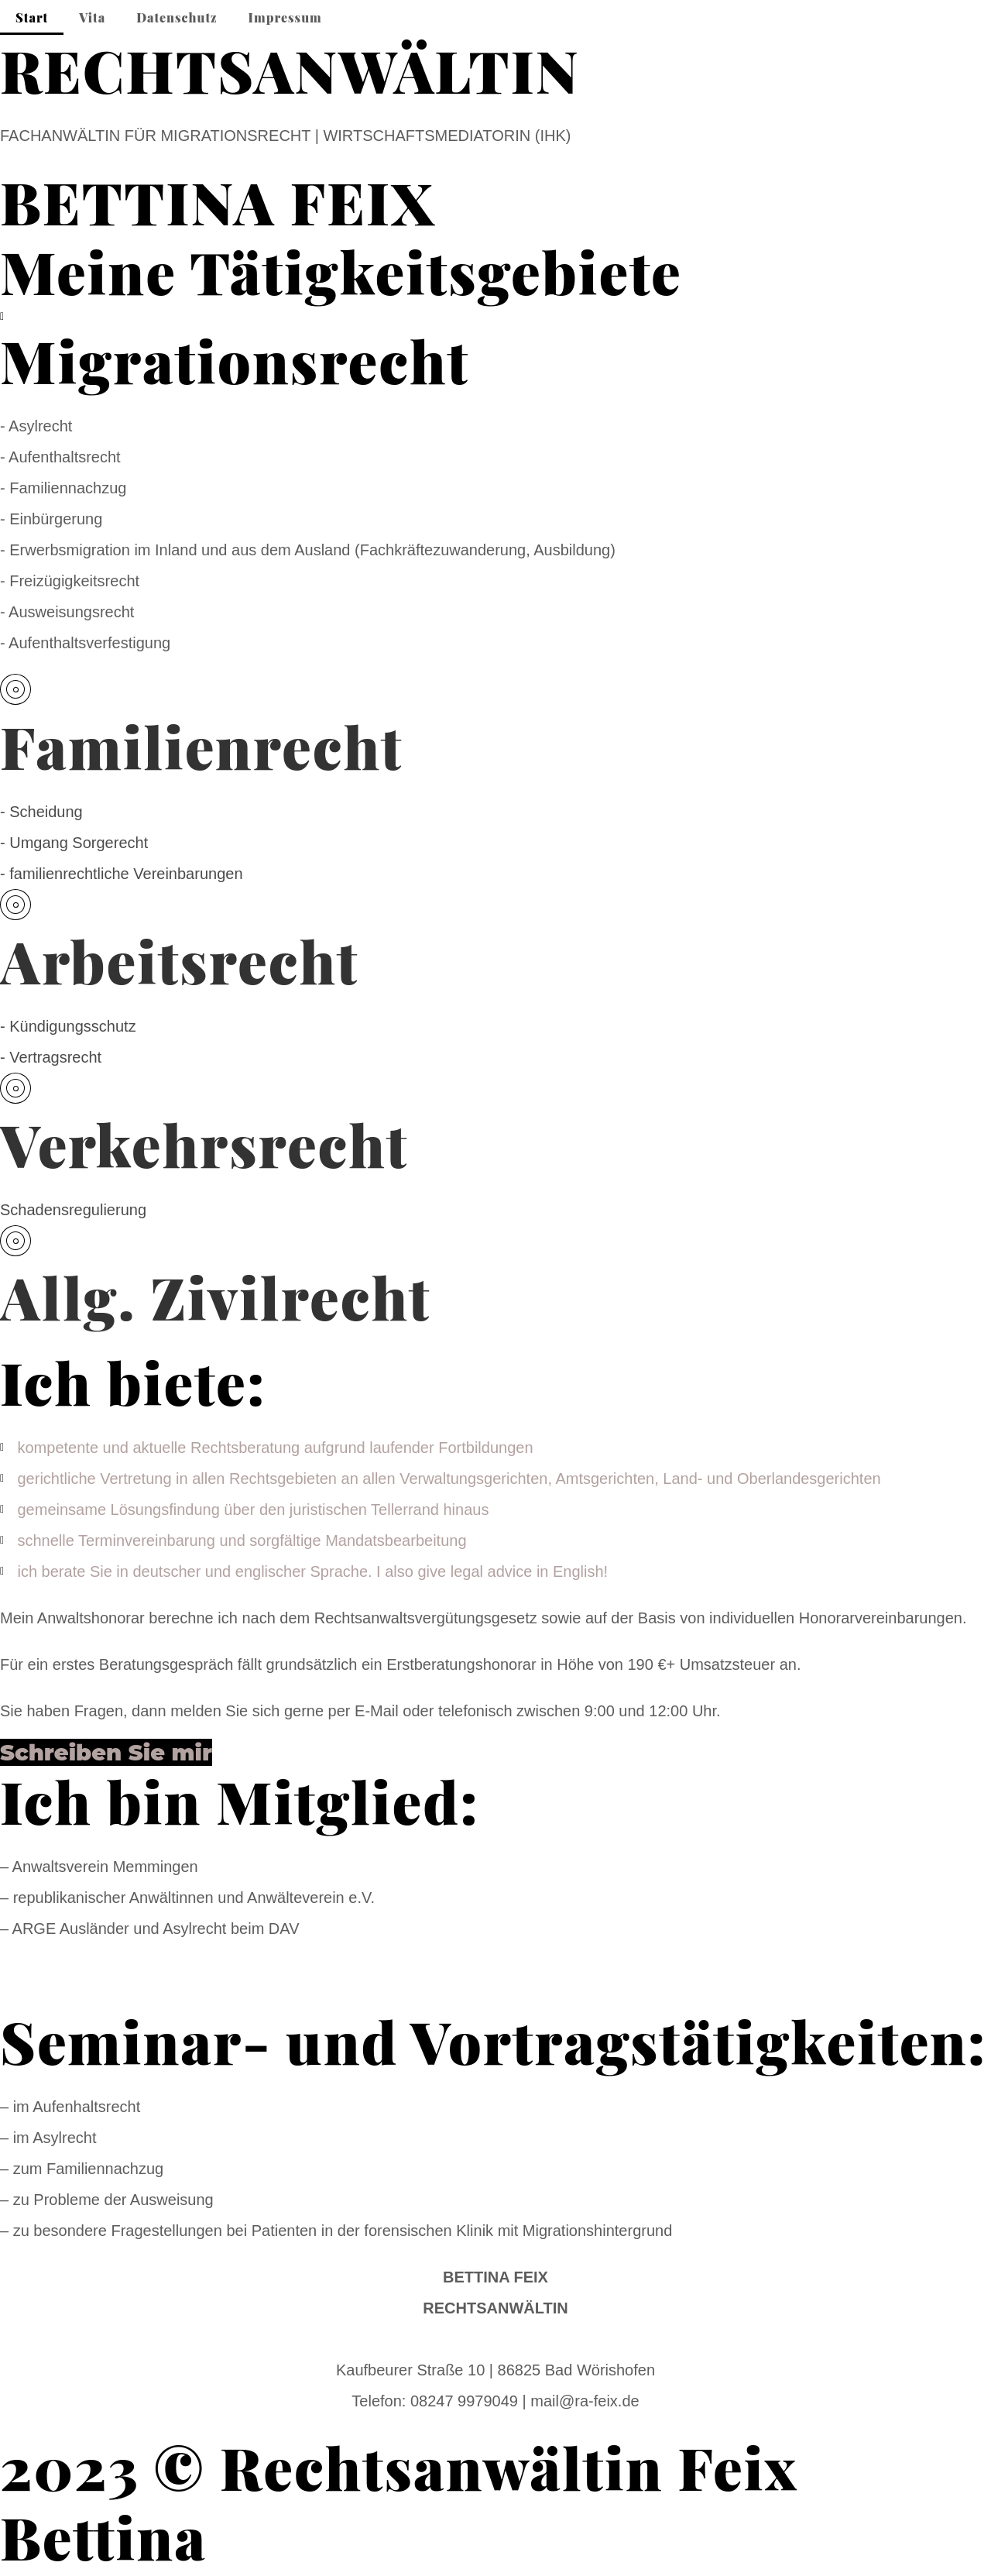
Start (31, 17)
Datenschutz (176, 17)
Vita (92, 17)
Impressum (285, 17)
